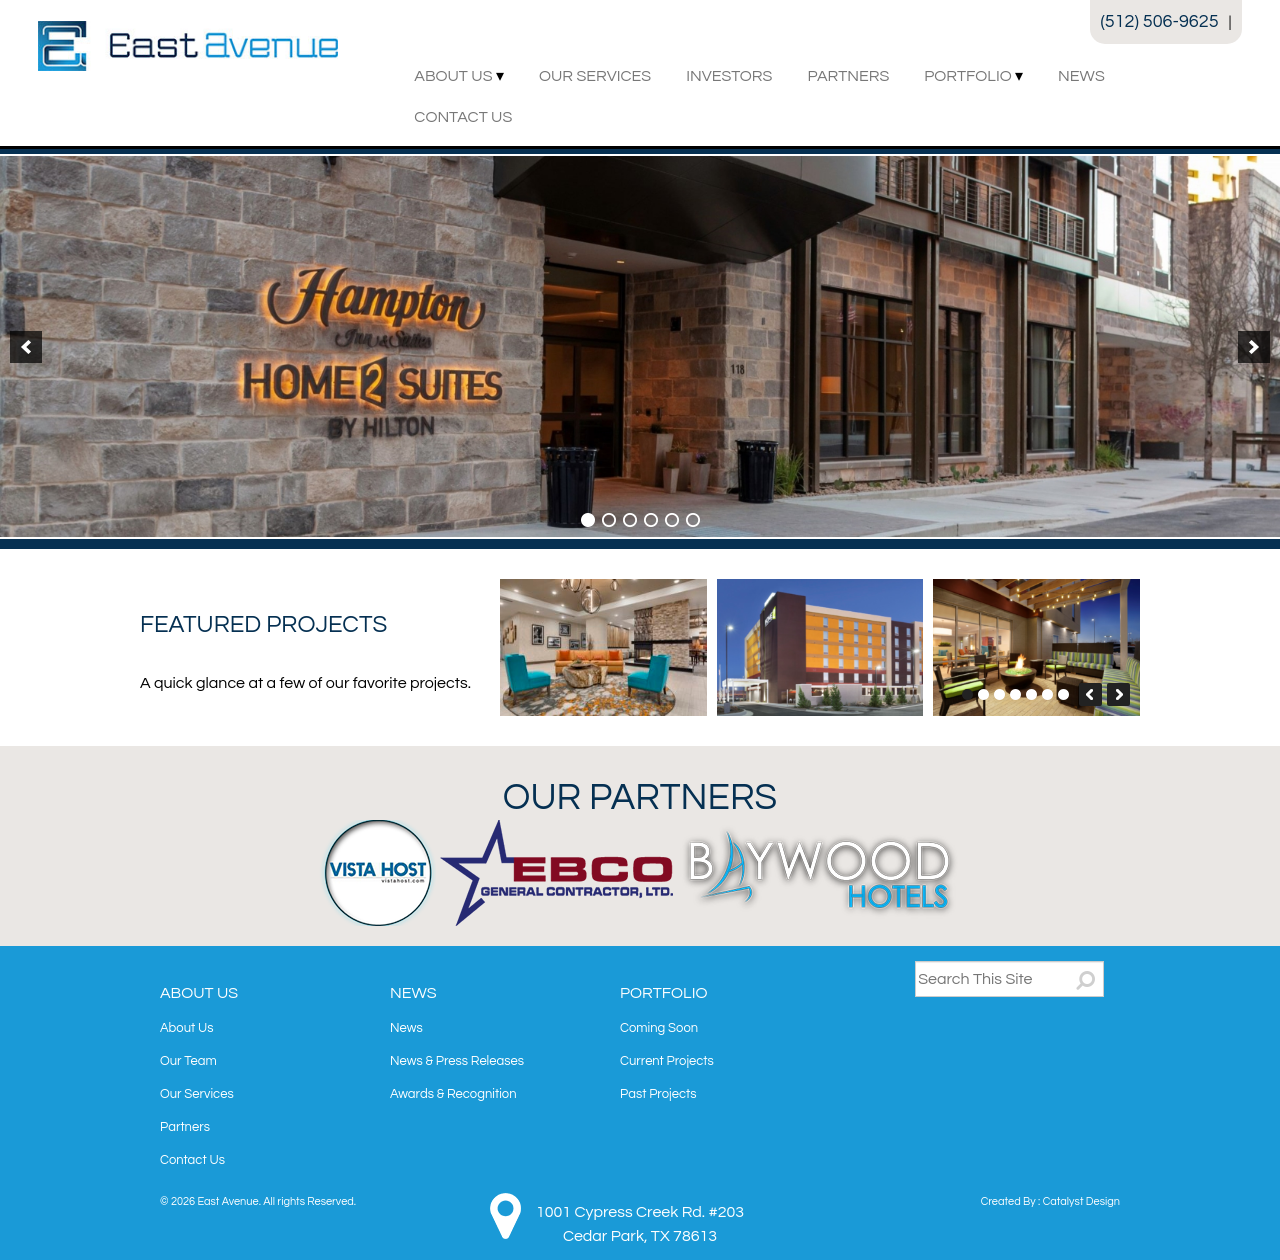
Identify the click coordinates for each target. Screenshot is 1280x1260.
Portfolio (967, 76)
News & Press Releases (457, 1061)
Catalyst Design (1081, 1201)
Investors (729, 76)
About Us (453, 76)
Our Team (188, 1061)
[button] (26, 347)
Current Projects (667, 1061)
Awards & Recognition (453, 1094)
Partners (848, 76)
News (1081, 76)
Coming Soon (659, 1028)
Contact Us (463, 117)
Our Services (595, 76)
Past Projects (658, 1094)
